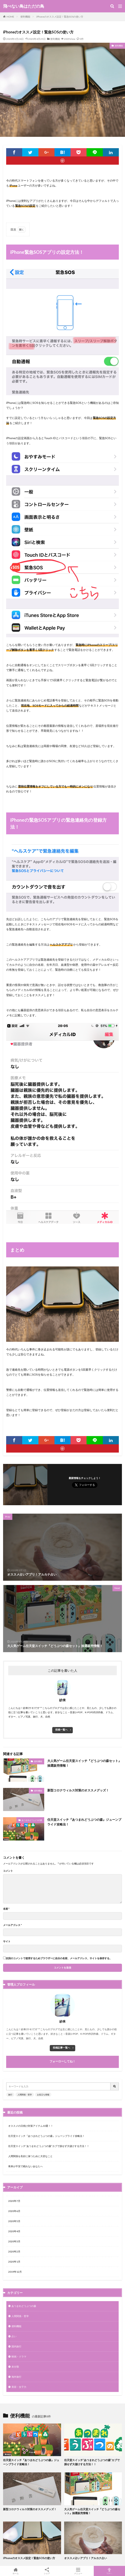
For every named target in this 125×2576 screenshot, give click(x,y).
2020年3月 (14, 2241)
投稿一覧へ (61, 1729)
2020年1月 (14, 2261)
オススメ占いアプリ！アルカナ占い (85, 2558)
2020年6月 (14, 2211)
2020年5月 (14, 2221)
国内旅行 (16, 2346)
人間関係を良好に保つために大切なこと (30, 2156)
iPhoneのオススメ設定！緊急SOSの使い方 (59, 16)
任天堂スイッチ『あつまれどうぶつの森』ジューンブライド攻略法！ (84, 1822)
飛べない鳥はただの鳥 (23, 6)
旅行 (10, 2094)
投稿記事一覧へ (61, 2047)
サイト (6, 1941)
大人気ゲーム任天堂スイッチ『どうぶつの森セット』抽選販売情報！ (84, 1763)
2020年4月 (14, 2231)
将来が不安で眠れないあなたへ (25, 2166)
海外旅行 (16, 2376)
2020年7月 (14, 2200)
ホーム (15, 2571)
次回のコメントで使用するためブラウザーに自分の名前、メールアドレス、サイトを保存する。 (59, 1958)
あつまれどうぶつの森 (32, 1820)
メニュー (78, 2571)
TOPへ (109, 2571)
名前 (6, 1909)
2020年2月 (14, 2251)
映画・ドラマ (19, 2356)
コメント (8, 1871)
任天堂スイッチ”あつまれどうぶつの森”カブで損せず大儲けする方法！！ (48, 2146)
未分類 (15, 2366)
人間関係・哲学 (24, 2094)
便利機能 (25, 16)
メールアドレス (12, 1925)
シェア (46, 2571)
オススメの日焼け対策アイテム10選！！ (30, 2125)
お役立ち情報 (43, 2094)
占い (14, 2336)
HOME (10, 16)
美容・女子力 (19, 2386)
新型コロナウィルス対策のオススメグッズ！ (78, 1790)
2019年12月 (15, 2271)
